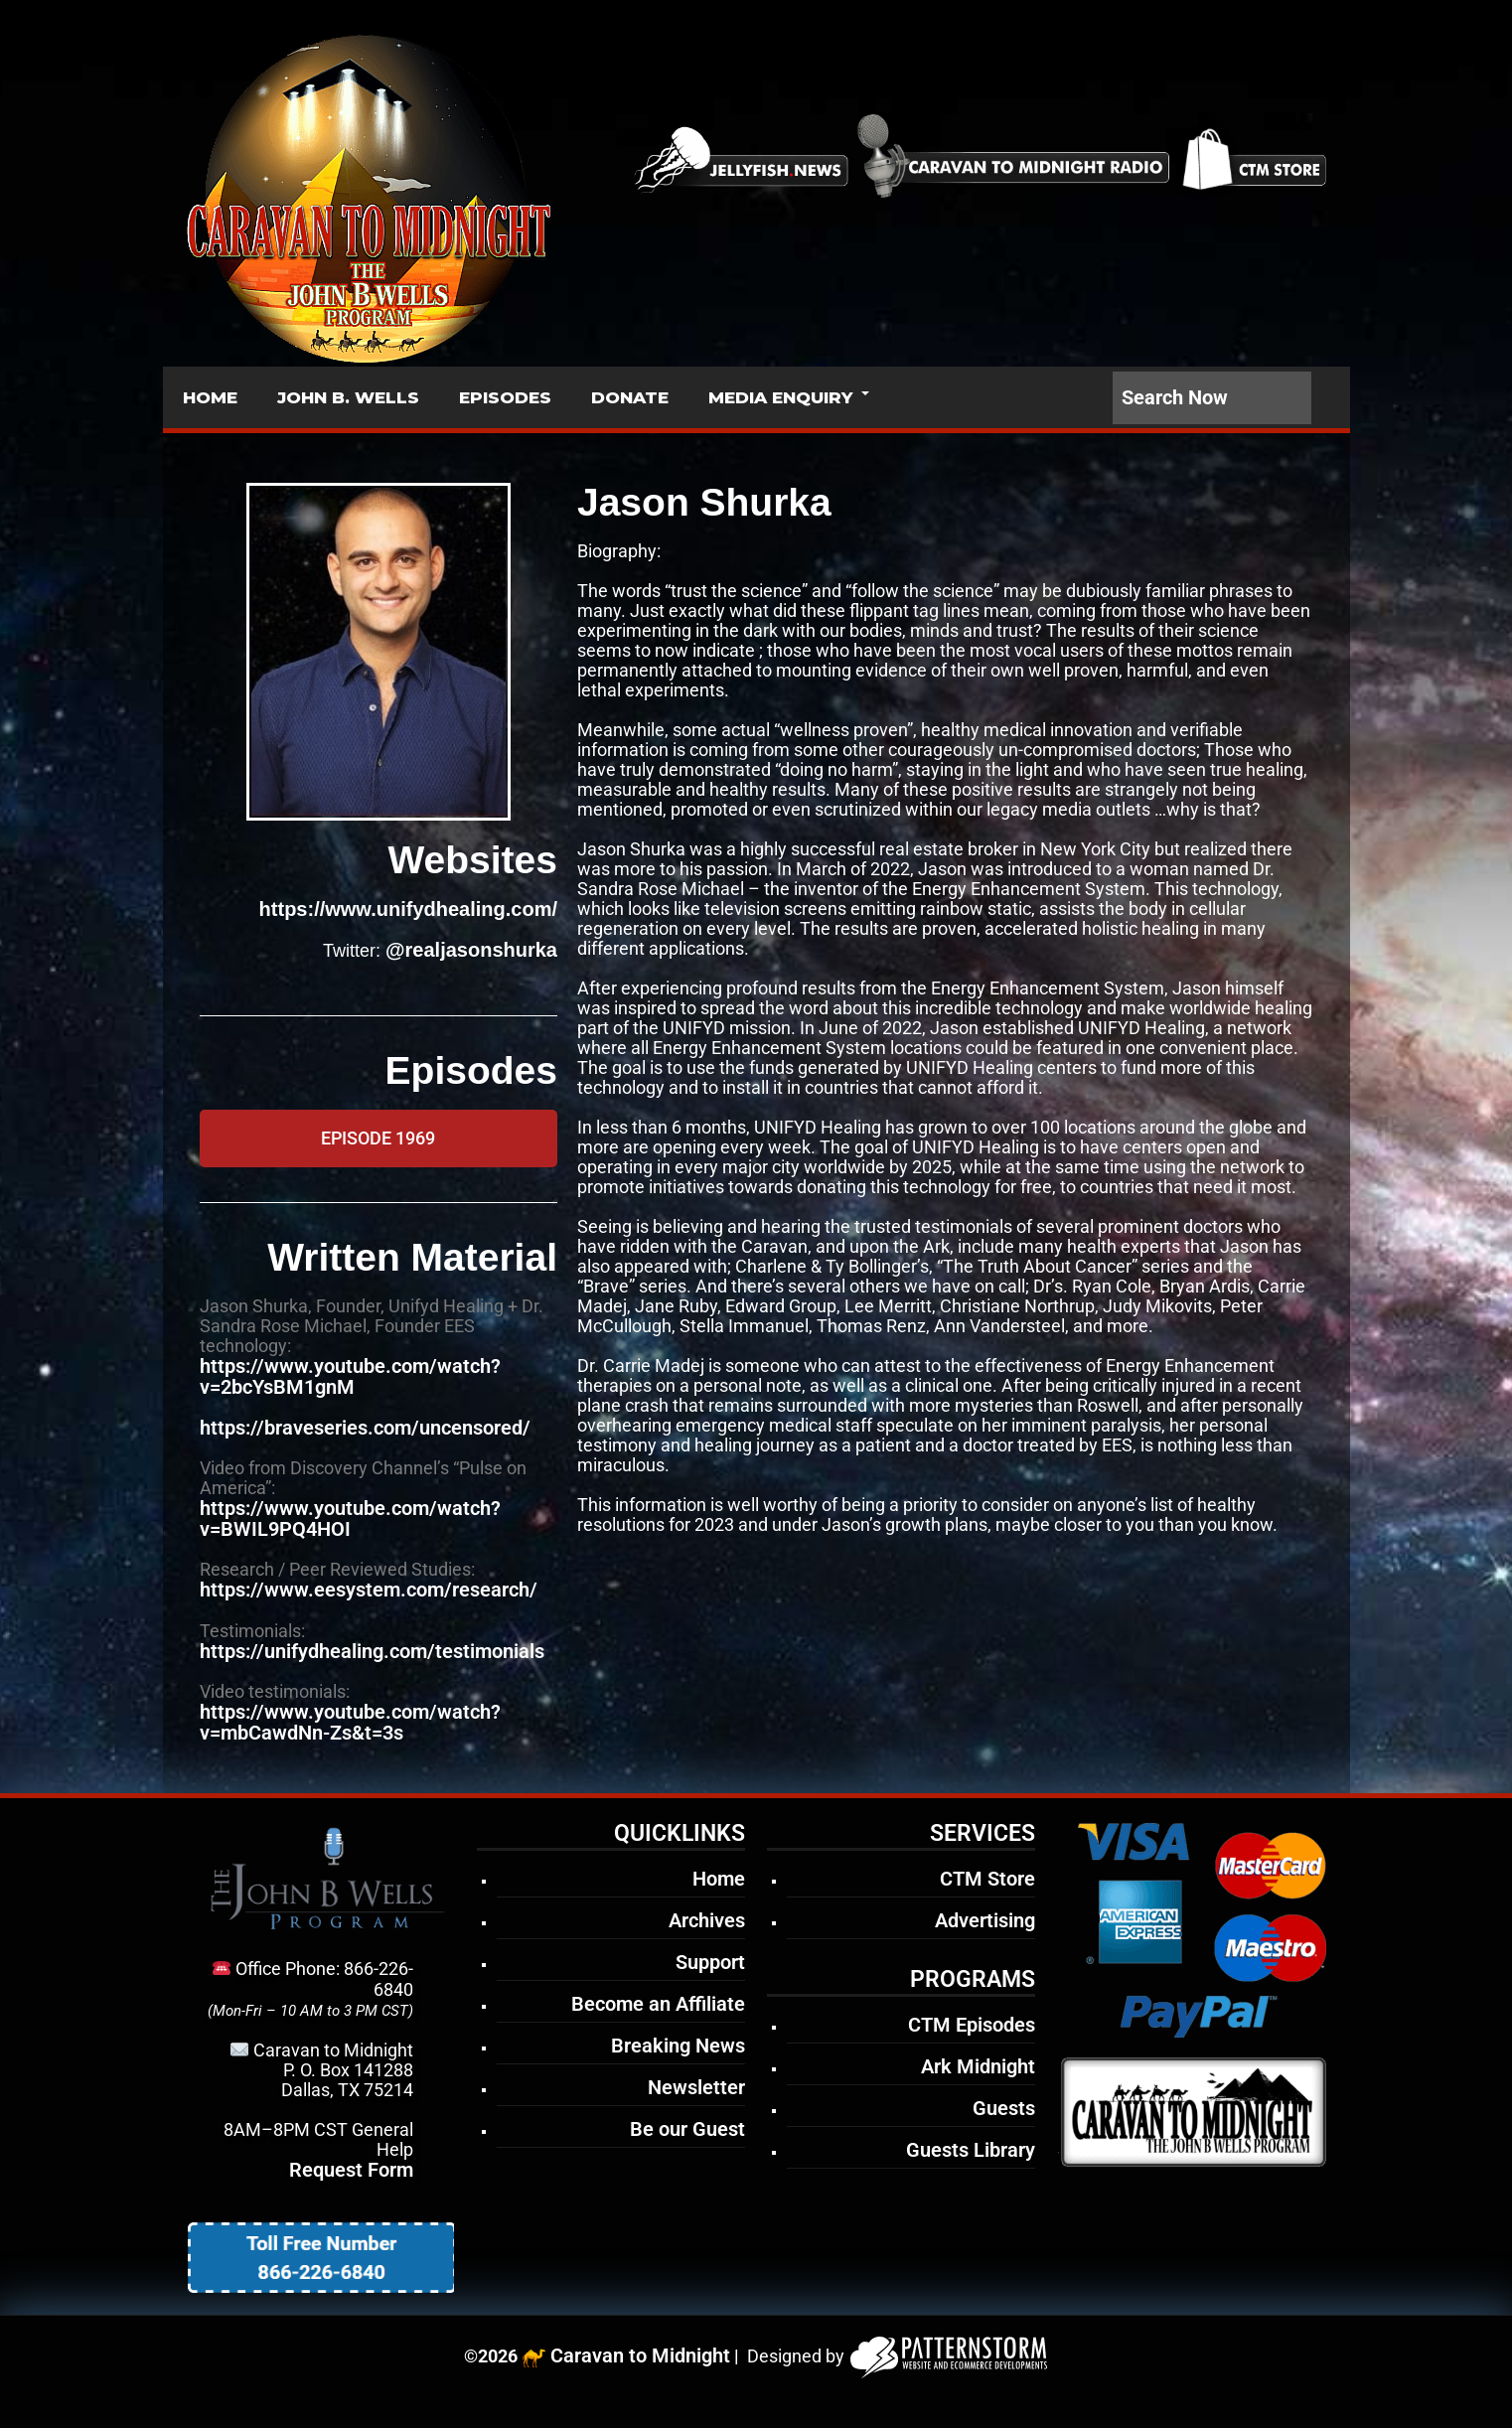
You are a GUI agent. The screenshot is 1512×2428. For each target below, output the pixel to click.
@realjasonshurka (471, 950)
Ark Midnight (978, 2066)
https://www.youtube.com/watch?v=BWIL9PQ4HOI (350, 1518)
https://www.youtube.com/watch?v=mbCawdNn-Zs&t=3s (350, 1722)
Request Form (351, 2170)
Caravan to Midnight (640, 2355)
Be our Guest (687, 2129)
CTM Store (987, 1879)
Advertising (985, 1920)
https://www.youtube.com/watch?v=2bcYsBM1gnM (350, 1376)
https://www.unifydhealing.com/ (408, 909)
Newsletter (696, 2087)
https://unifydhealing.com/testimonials (372, 1651)
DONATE (630, 397)
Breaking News (678, 2045)
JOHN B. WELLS (348, 397)
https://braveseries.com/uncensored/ (365, 1428)
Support (710, 1962)
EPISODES (505, 397)
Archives (707, 1920)
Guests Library (970, 2150)
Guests (1004, 2108)
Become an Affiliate (658, 2004)
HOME (210, 397)
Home (718, 1879)
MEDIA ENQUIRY (780, 397)
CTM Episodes (971, 2025)
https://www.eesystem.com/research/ (368, 1589)
